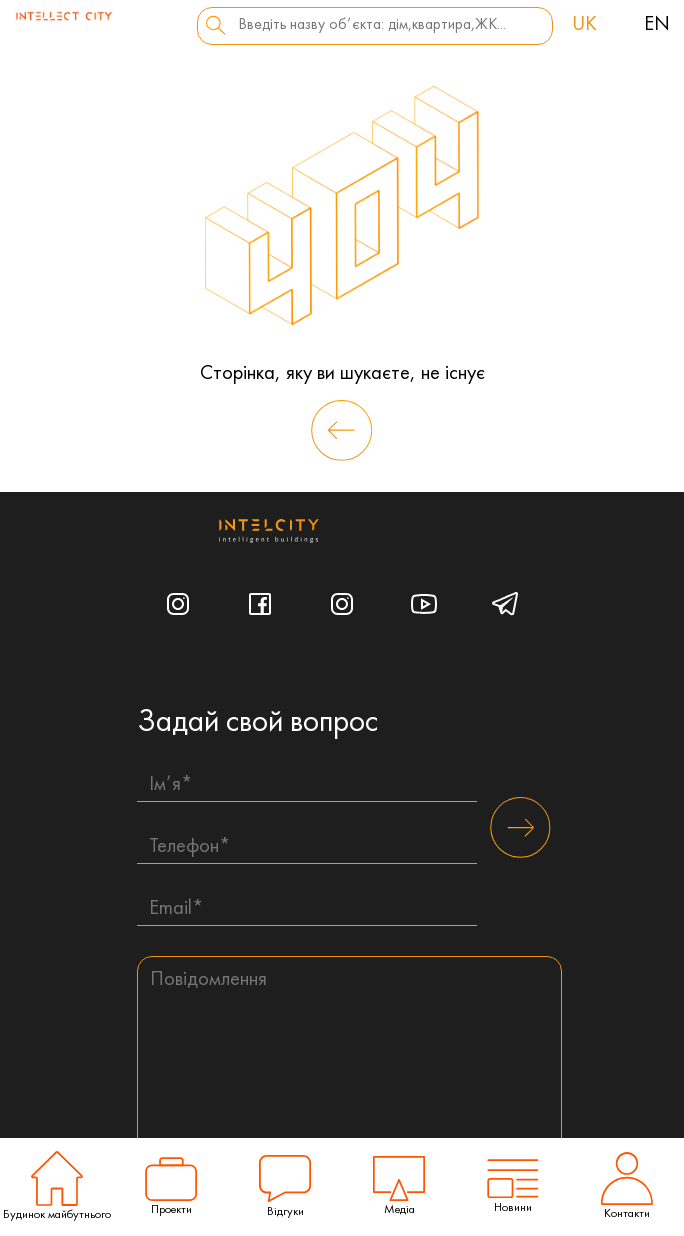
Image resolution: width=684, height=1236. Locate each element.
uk (584, 25)
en (657, 25)
